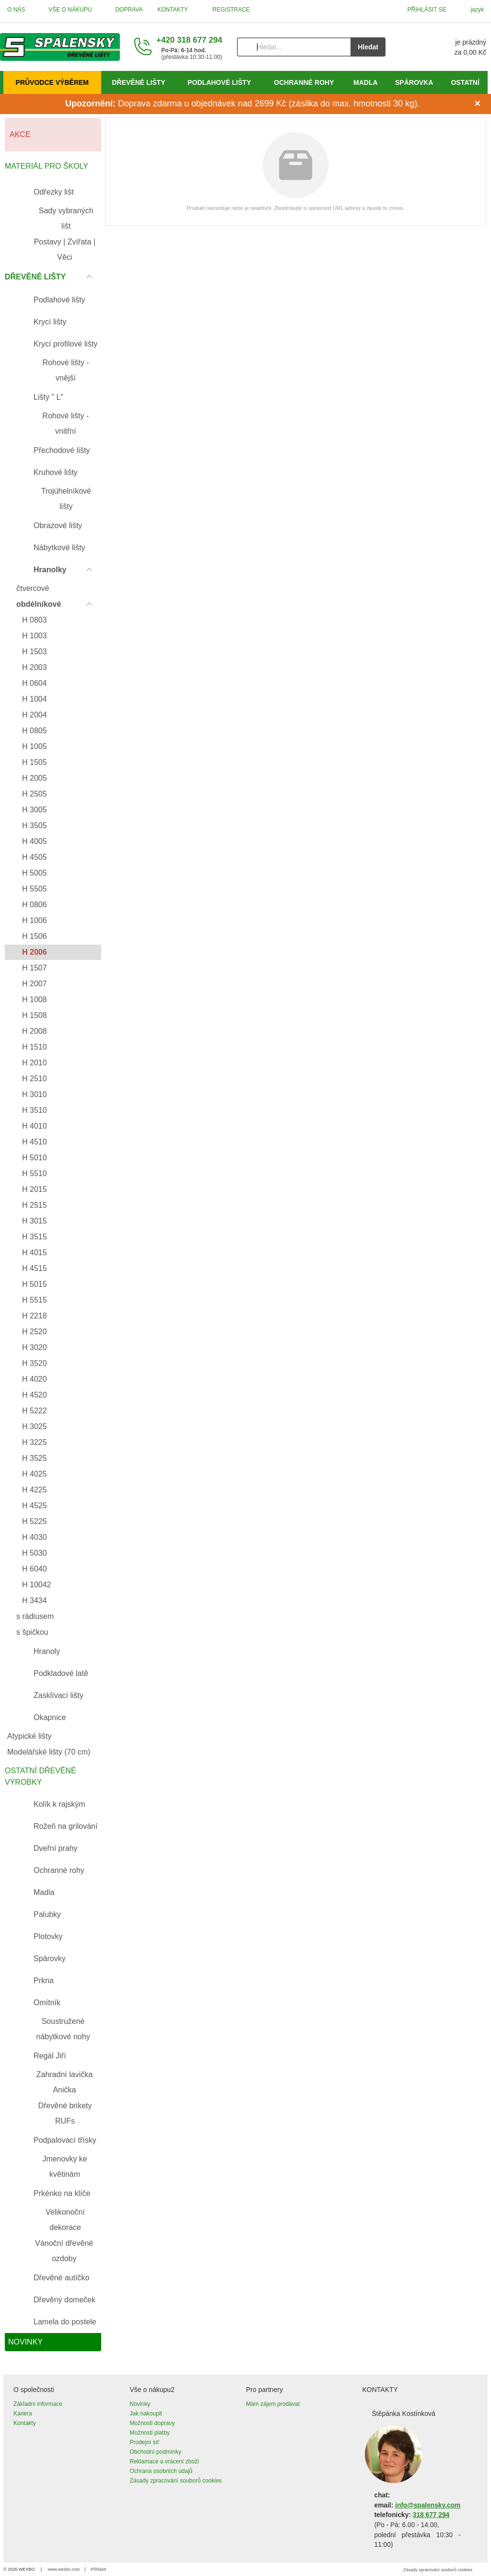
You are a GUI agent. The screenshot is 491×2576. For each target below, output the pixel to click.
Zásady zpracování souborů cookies (176, 2480)
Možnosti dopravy (152, 2423)
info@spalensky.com (427, 2505)
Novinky (140, 2404)
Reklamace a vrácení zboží (164, 2461)
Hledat (368, 47)
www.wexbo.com (64, 2569)
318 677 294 (431, 2514)
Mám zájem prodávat (273, 2404)
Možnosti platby (150, 2432)
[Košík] (445, 47)
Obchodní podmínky (155, 2452)
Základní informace (37, 2404)
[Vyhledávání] (294, 47)
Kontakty (24, 2423)
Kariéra (22, 2413)
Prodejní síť (145, 2442)
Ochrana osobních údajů (161, 2471)
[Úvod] (60, 47)
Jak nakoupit (146, 2413)
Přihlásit (98, 2569)
